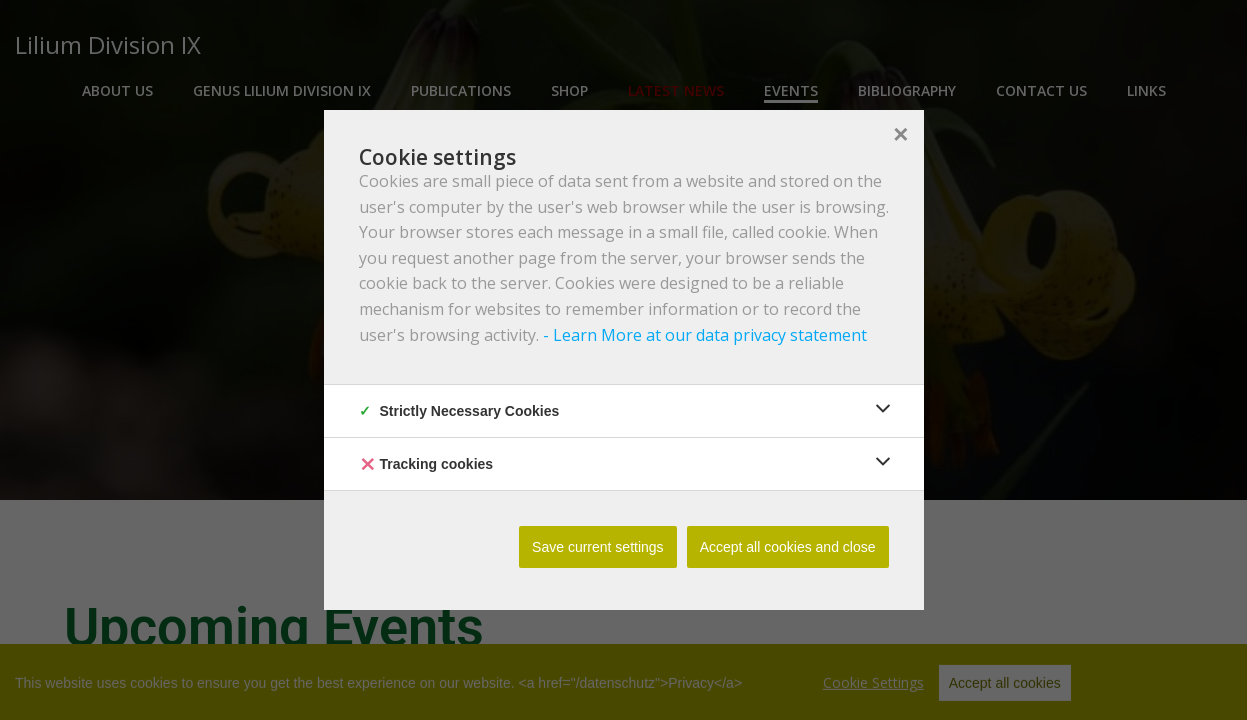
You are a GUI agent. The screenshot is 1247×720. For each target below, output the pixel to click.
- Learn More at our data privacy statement (703, 335)
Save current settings (598, 547)
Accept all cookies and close (788, 547)
